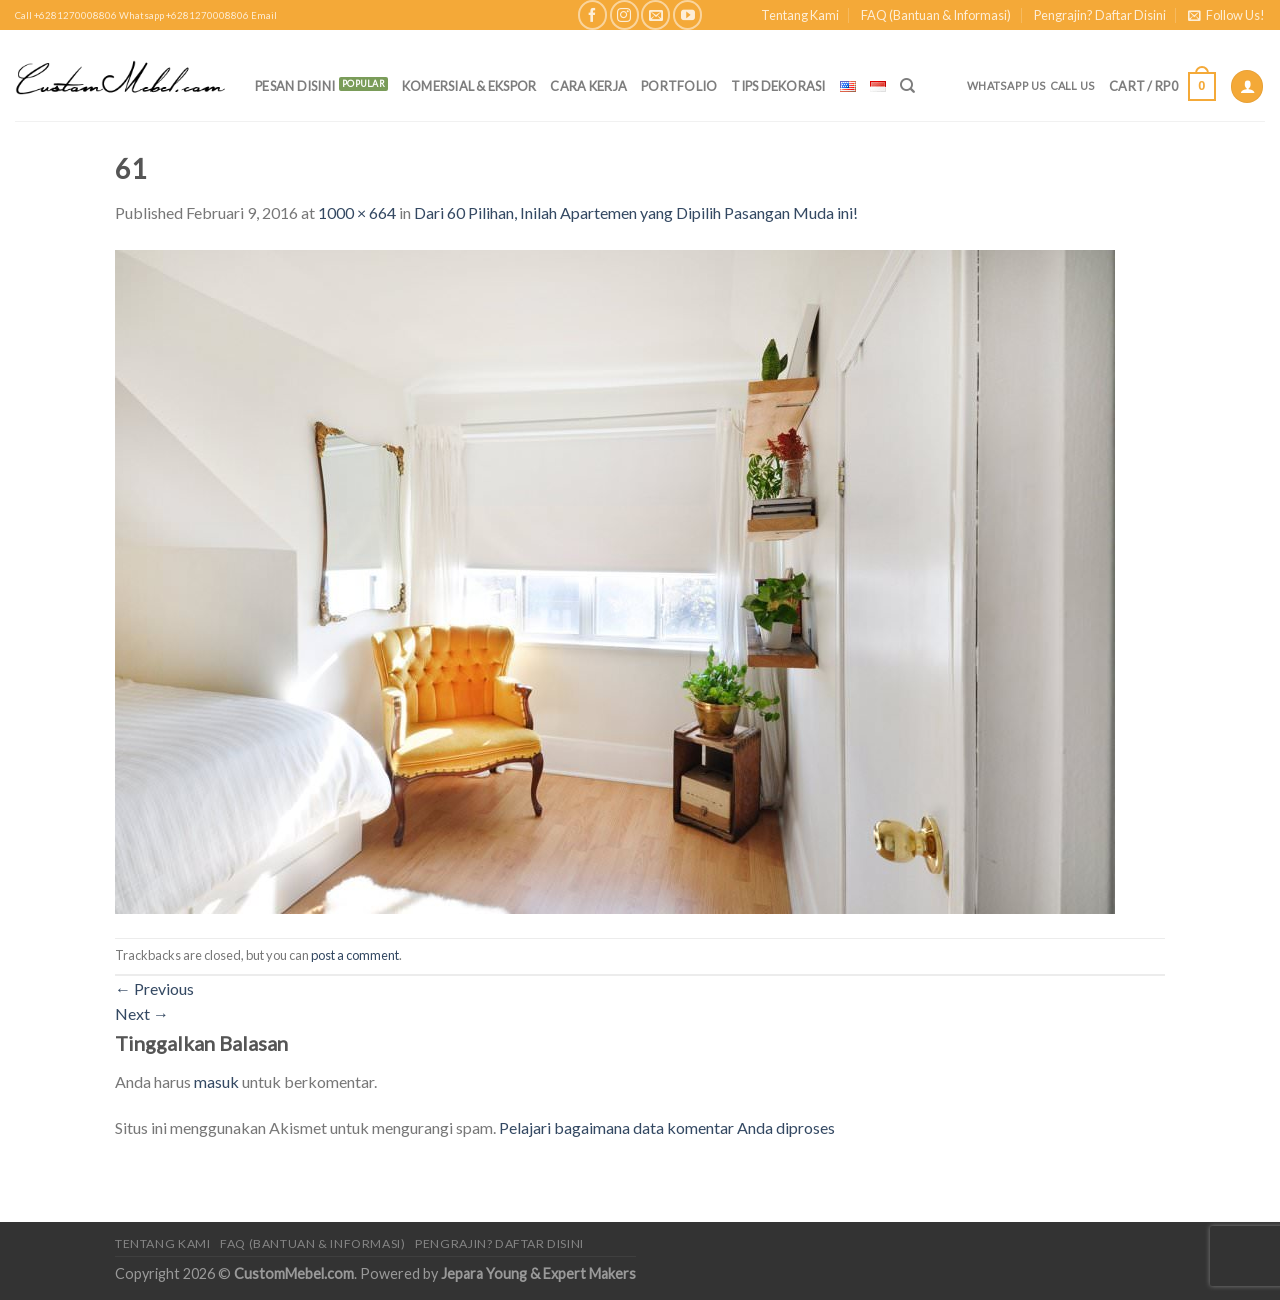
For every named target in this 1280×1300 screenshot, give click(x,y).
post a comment (355, 955)
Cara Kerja (588, 86)
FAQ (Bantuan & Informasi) (936, 15)
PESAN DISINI (295, 86)
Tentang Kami (800, 15)
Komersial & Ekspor (469, 86)
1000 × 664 (357, 212)
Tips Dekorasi (778, 86)
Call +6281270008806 (66, 15)
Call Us (1073, 85)
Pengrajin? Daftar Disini (1100, 15)
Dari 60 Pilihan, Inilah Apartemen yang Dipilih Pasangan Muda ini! (636, 212)
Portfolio (679, 86)
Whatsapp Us (1006, 85)
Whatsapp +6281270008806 (184, 15)
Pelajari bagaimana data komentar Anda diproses (667, 1127)
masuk (216, 1081)
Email (264, 15)
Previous (154, 988)
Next (142, 1013)
